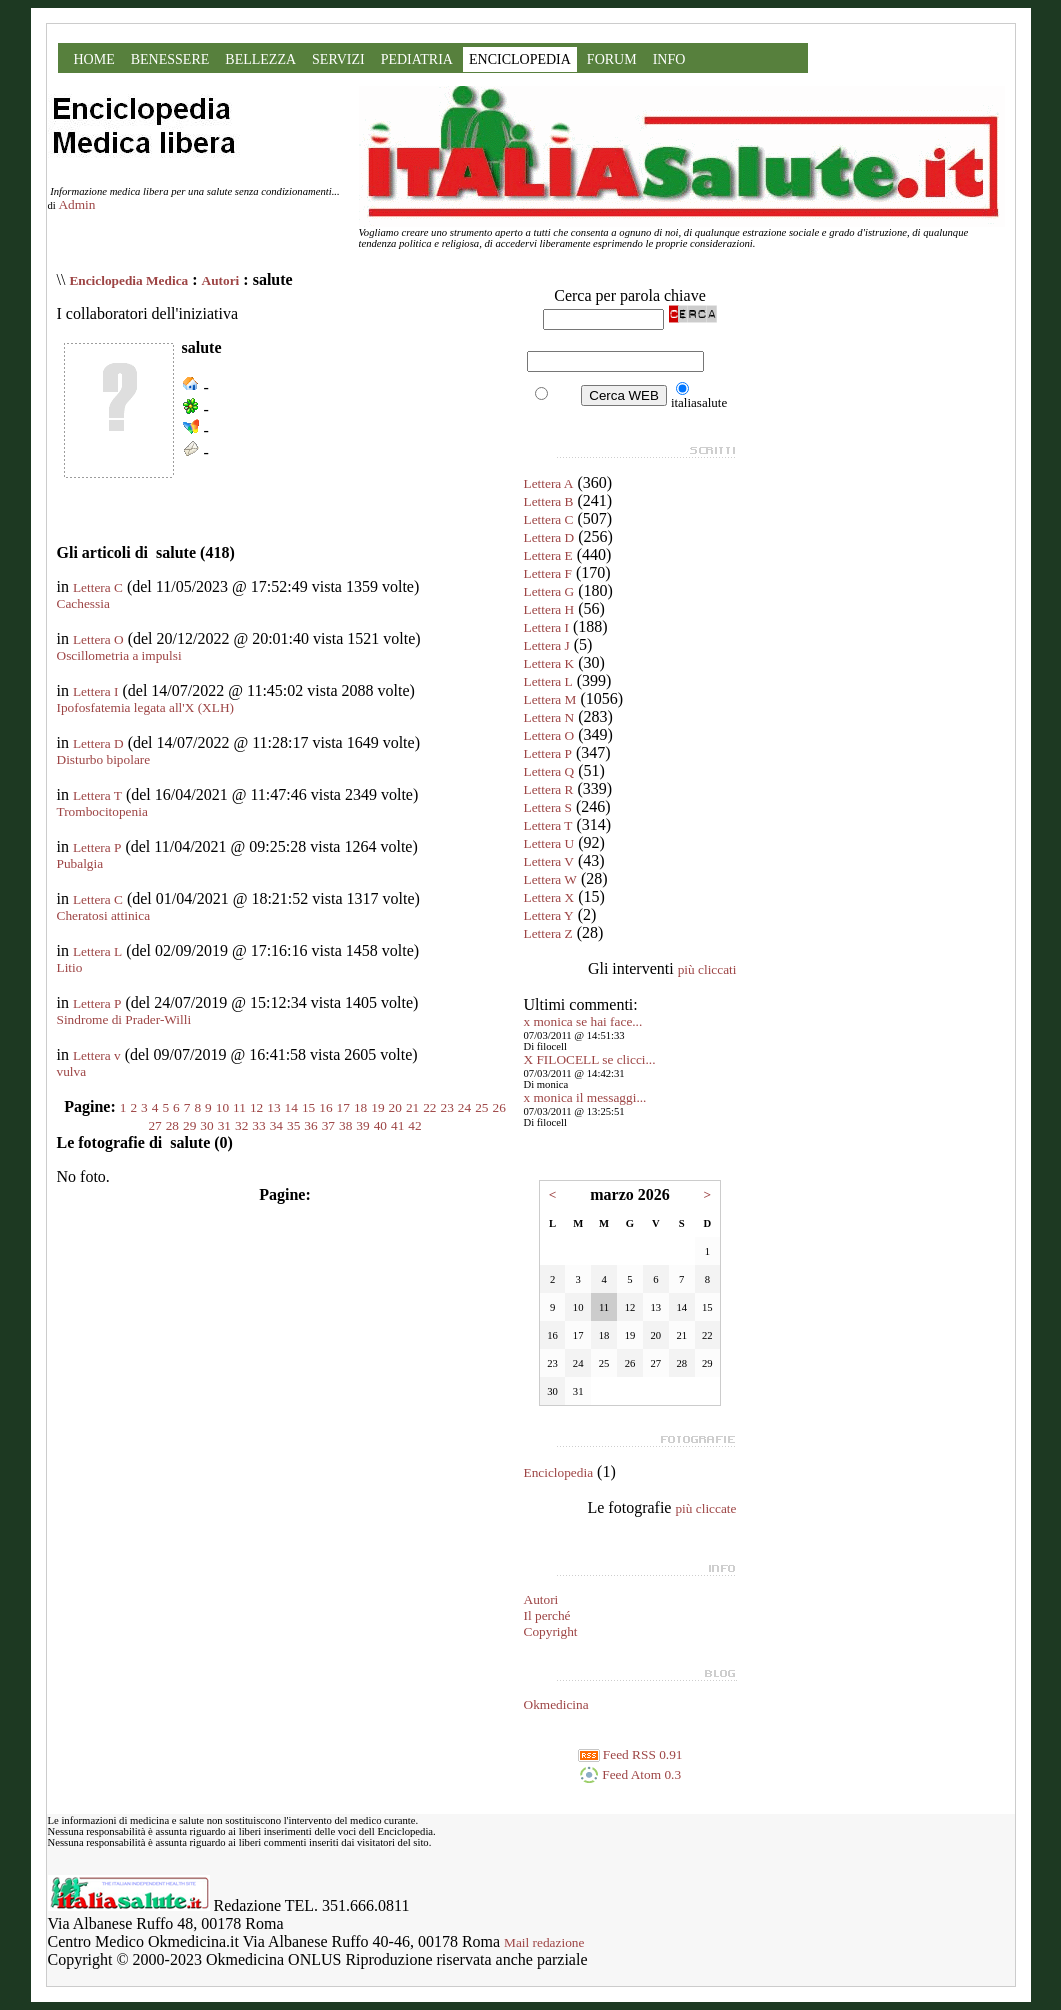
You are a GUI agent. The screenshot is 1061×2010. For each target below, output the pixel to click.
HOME (94, 59)
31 (224, 1125)
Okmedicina (556, 1704)
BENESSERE (170, 59)
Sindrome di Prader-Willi (124, 1019)
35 (293, 1125)
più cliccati (707, 969)
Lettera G (549, 591)
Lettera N (549, 717)
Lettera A (549, 483)
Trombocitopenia (102, 811)
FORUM (612, 59)
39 (362, 1125)
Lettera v (97, 1055)
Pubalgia (80, 863)
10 (222, 1107)
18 (360, 1107)
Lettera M (550, 699)
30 (206, 1125)
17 (343, 1107)
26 (499, 1107)
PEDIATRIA (417, 59)
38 (345, 1125)
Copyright (551, 1631)
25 (481, 1107)
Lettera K (549, 663)
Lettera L (97, 951)
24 (464, 1107)
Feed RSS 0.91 (630, 1754)
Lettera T (97, 795)
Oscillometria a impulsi (119, 655)
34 (276, 1125)
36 (310, 1125)
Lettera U (549, 843)
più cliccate (705, 1508)
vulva (72, 1071)
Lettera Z (548, 933)
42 (414, 1125)
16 (325, 1107)
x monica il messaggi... (585, 1097)
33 (258, 1125)
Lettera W (550, 879)
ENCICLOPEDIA (520, 59)
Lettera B (549, 501)
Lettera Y (549, 915)
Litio (70, 967)
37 (328, 1125)
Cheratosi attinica (104, 915)
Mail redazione (544, 1942)
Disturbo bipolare (104, 759)
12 (256, 1107)
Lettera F (548, 573)
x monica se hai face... (583, 1021)
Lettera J (547, 645)
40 (380, 1125)
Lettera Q (549, 771)
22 (429, 1107)
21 (412, 1107)
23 (447, 1107)
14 (291, 1107)
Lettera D (98, 743)
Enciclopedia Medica (128, 280)
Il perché (547, 1615)
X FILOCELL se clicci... (590, 1059)
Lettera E (548, 555)
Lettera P (97, 847)
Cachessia (83, 603)
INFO (669, 59)
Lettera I (96, 691)
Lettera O (98, 639)
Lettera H (549, 609)
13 (273, 1107)
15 (308, 1107)
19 (377, 1107)
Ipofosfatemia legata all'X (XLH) (145, 707)
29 (189, 1125)
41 (397, 1125)
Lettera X (549, 897)
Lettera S (548, 807)
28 (172, 1125)
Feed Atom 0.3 (630, 1774)
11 (239, 1107)
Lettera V (549, 861)
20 (395, 1107)
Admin (76, 204)
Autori (221, 280)
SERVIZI (338, 59)
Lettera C (98, 587)
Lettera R (549, 789)
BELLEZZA (260, 59)
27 (154, 1125)
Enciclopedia (559, 1472)
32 (241, 1125)
